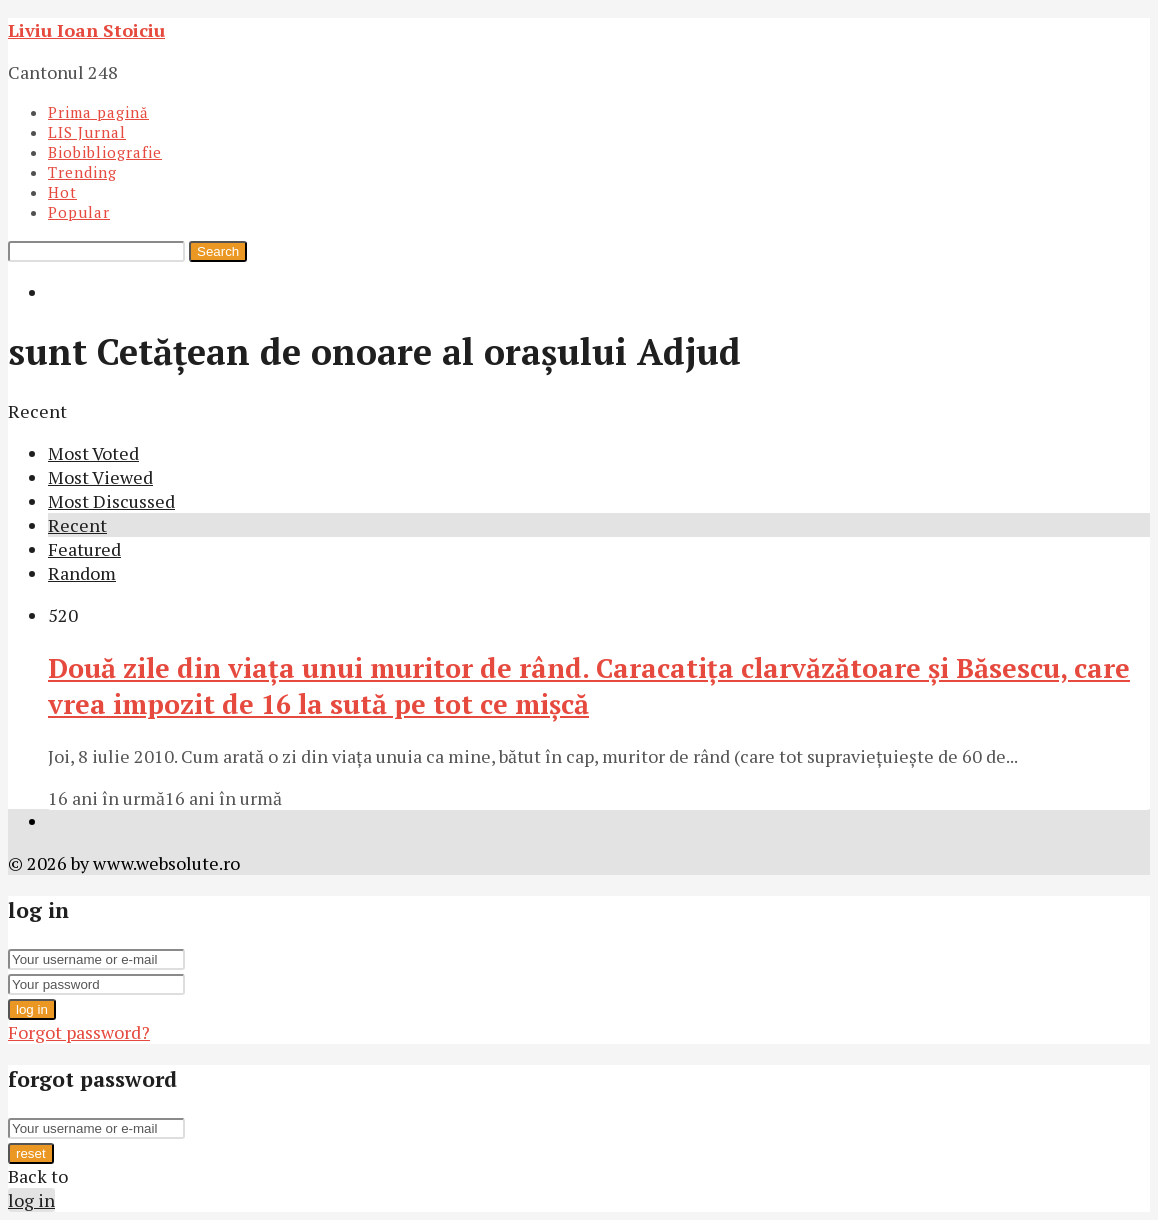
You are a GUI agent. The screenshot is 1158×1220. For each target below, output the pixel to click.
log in (32, 1009)
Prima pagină (98, 112)
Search (218, 251)
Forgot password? (79, 1032)
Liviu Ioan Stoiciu (86, 30)
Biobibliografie (105, 152)
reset (31, 1153)
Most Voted (93, 453)
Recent (77, 525)
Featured (84, 549)
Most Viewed (100, 477)
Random (82, 573)
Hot (62, 192)
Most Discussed (111, 501)
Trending (82, 172)
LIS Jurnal (87, 132)
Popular (79, 212)
